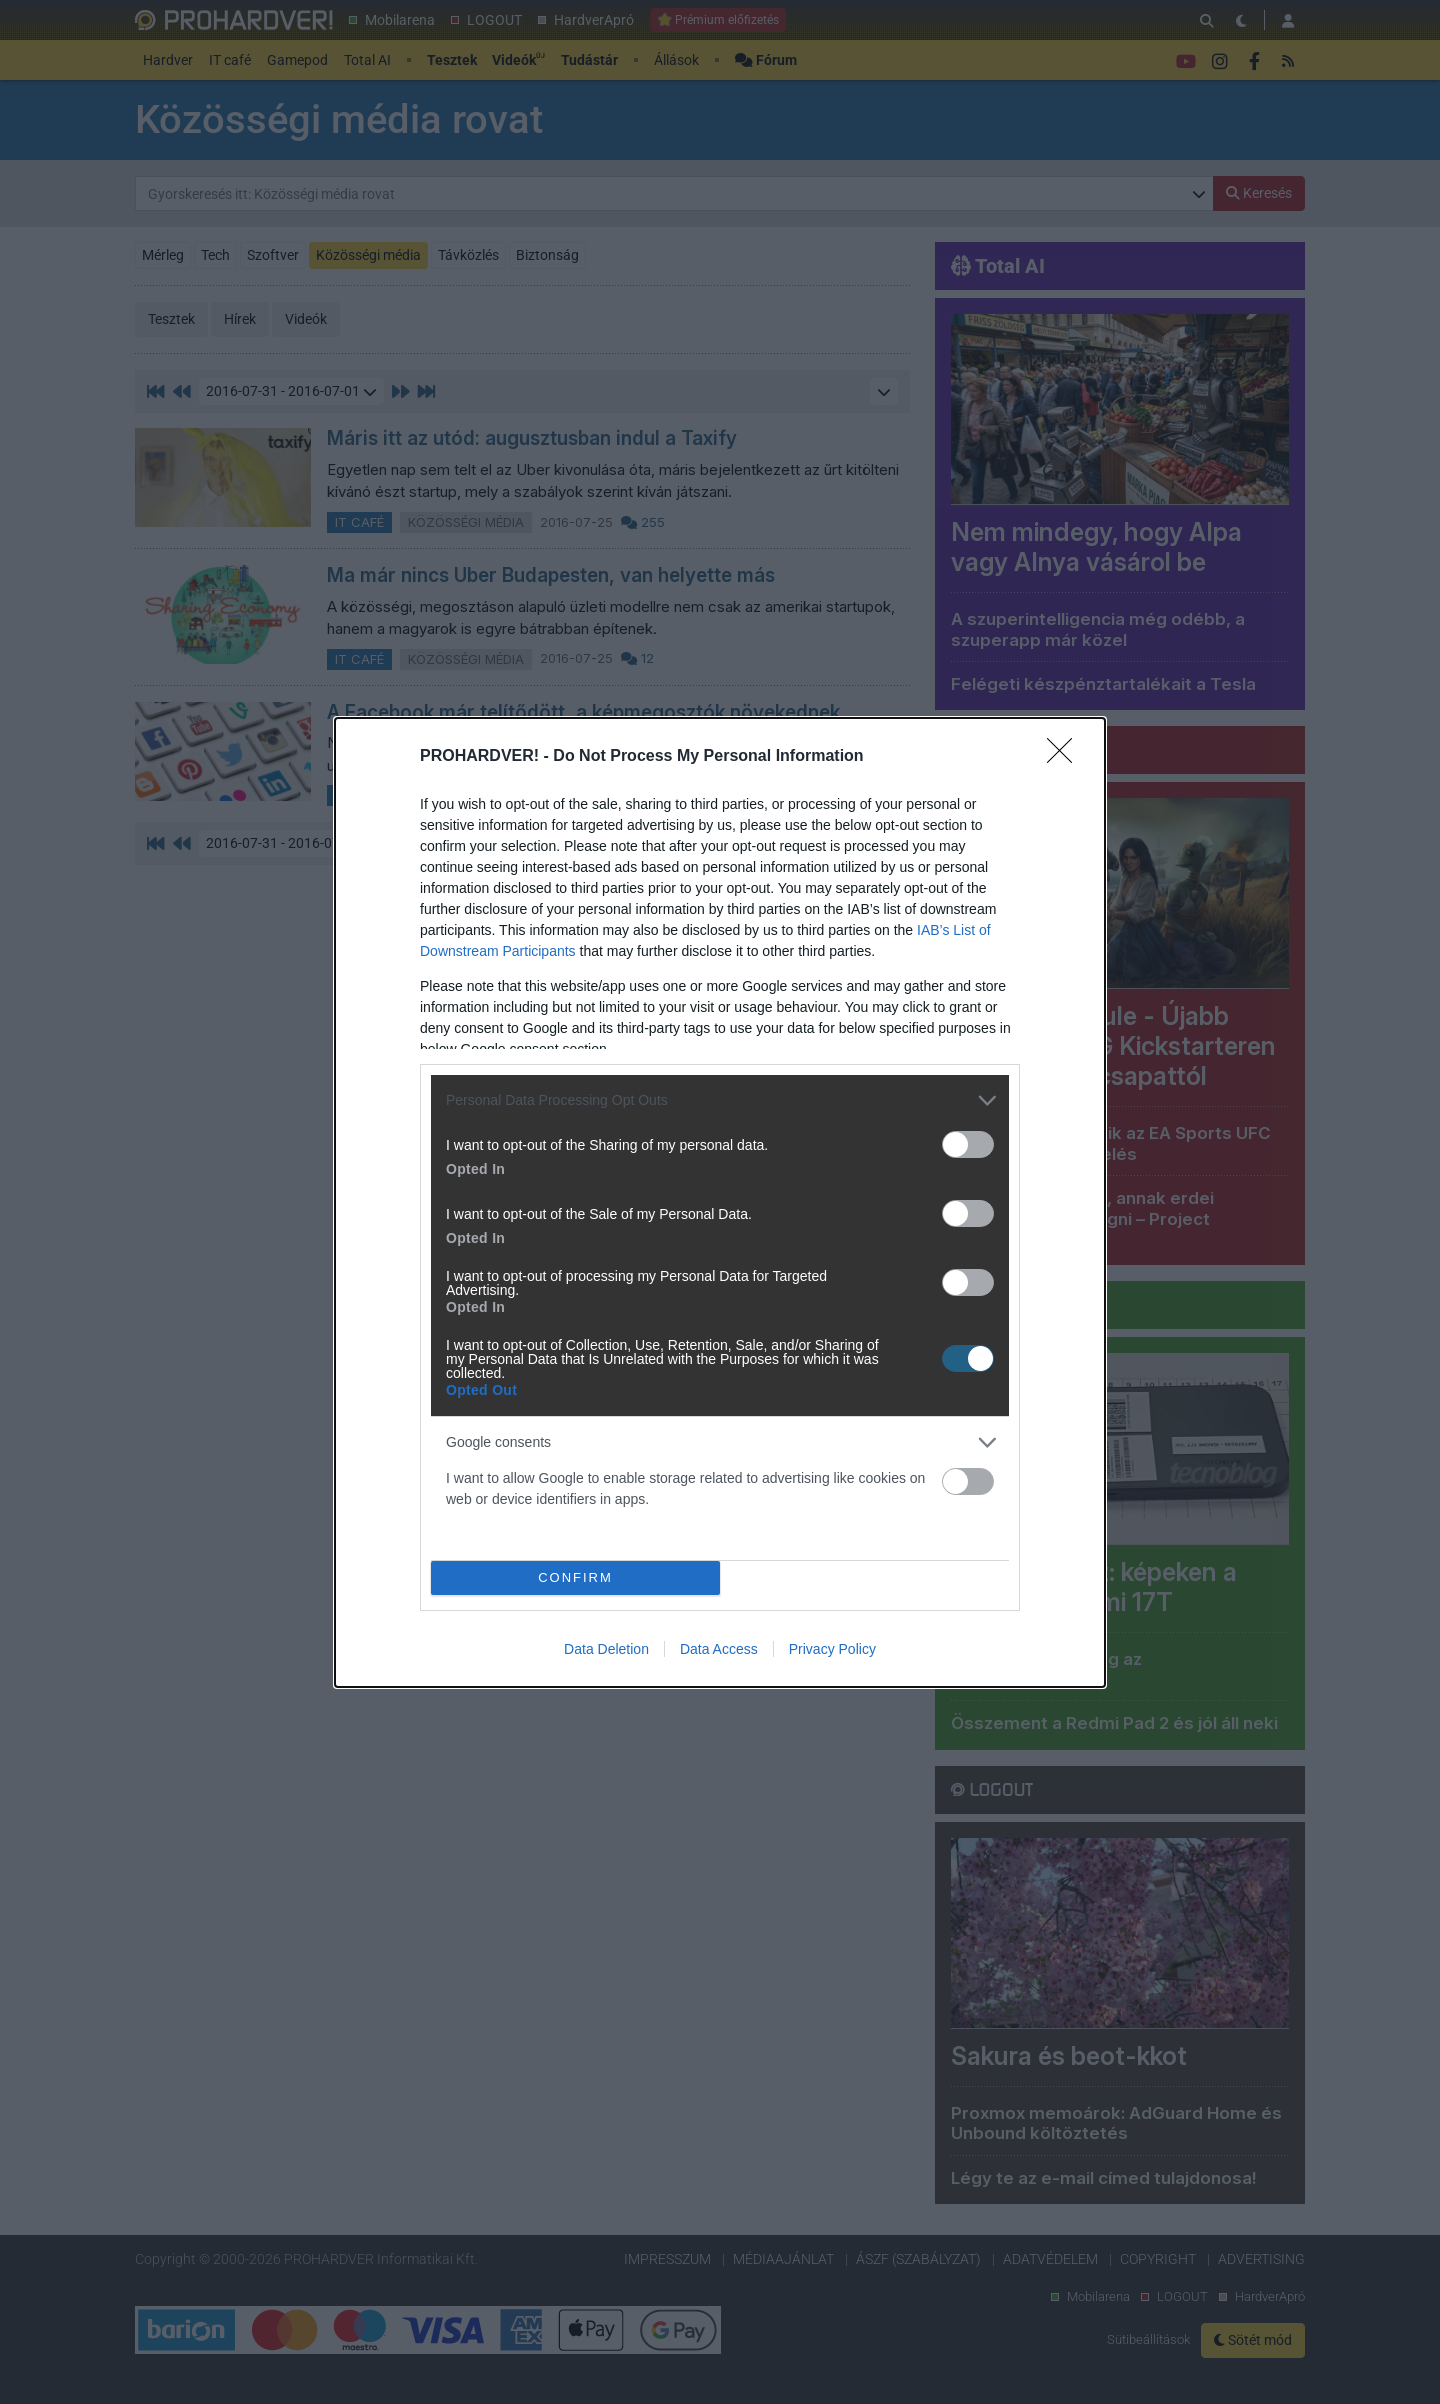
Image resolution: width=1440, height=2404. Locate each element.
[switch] (968, 1144)
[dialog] (720, 1202)
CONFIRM (575, 1577)
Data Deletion (606, 1649)
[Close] (1066, 757)
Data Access (719, 1649)
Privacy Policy (832, 1649)
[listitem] (720, 1100)
